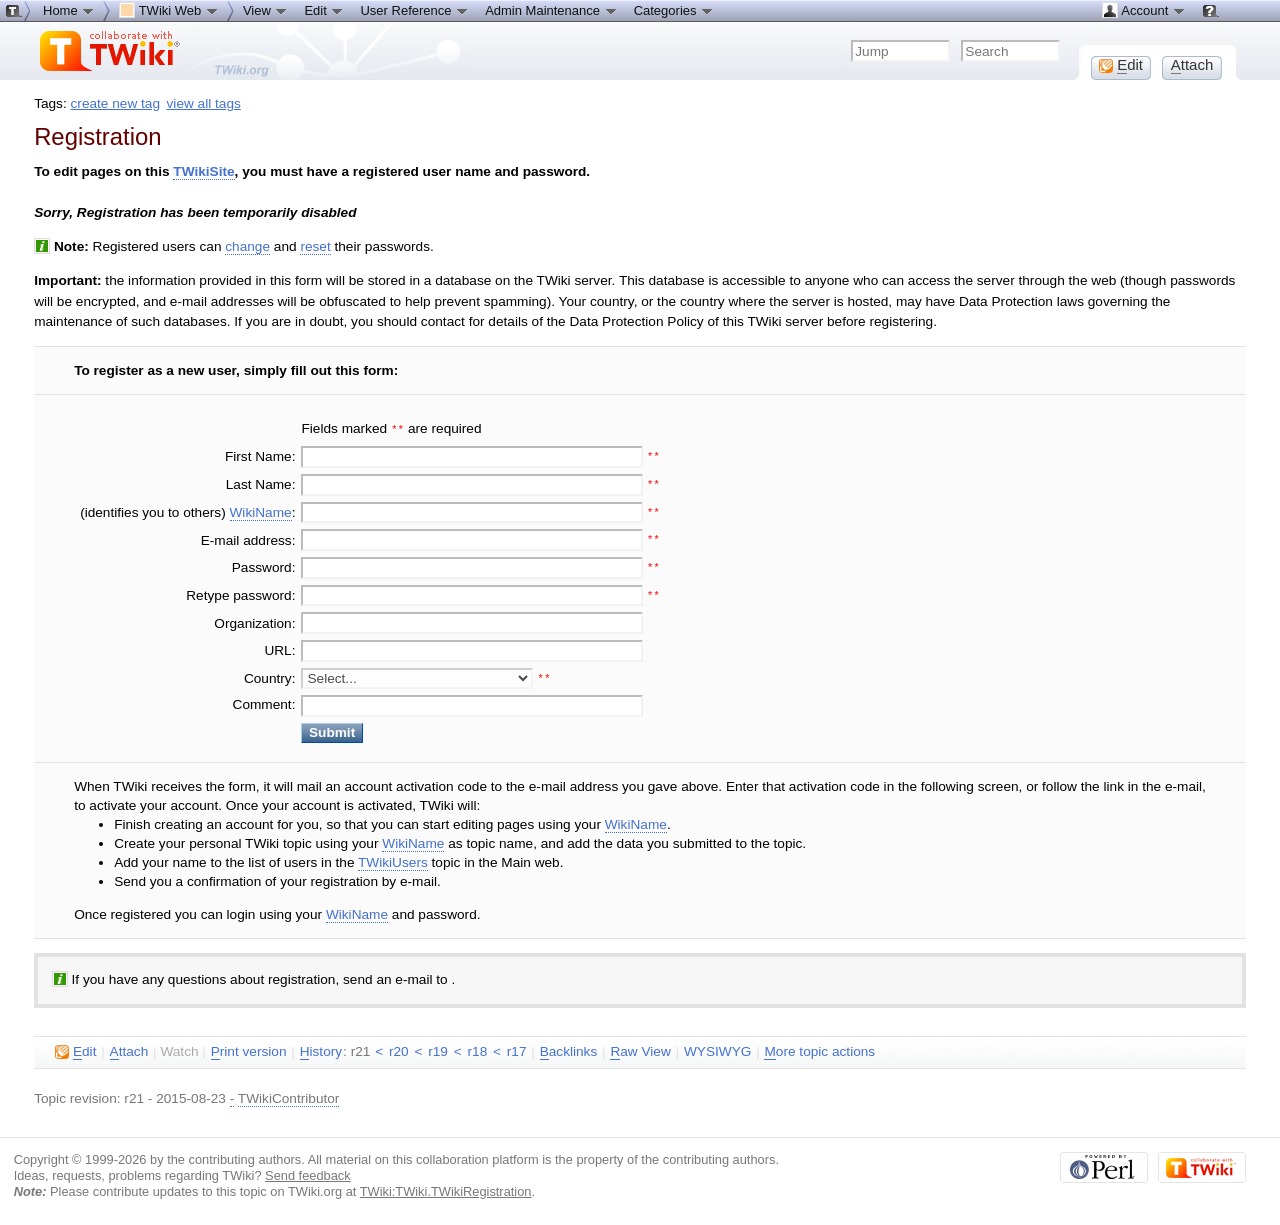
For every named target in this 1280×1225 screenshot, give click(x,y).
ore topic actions (819, 1050)
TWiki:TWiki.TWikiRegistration (446, 1189)
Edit (324, 10)
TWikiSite (203, 171)
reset (315, 246)
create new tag (115, 103)
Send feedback (308, 1173)
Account (1143, 10)
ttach (129, 1050)
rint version (249, 1050)
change (247, 246)
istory (321, 1050)
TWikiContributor (289, 1096)
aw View (640, 1050)
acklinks (569, 1050)
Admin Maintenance (551, 10)
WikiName (261, 510)
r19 (438, 1049)
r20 (399, 1049)
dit (75, 1050)
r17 (517, 1049)
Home (69, 10)
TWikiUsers (393, 860)
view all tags (204, 103)
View (266, 10)
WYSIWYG (717, 1049)
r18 (478, 1049)
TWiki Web (169, 10)
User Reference (414, 10)
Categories (674, 10)
